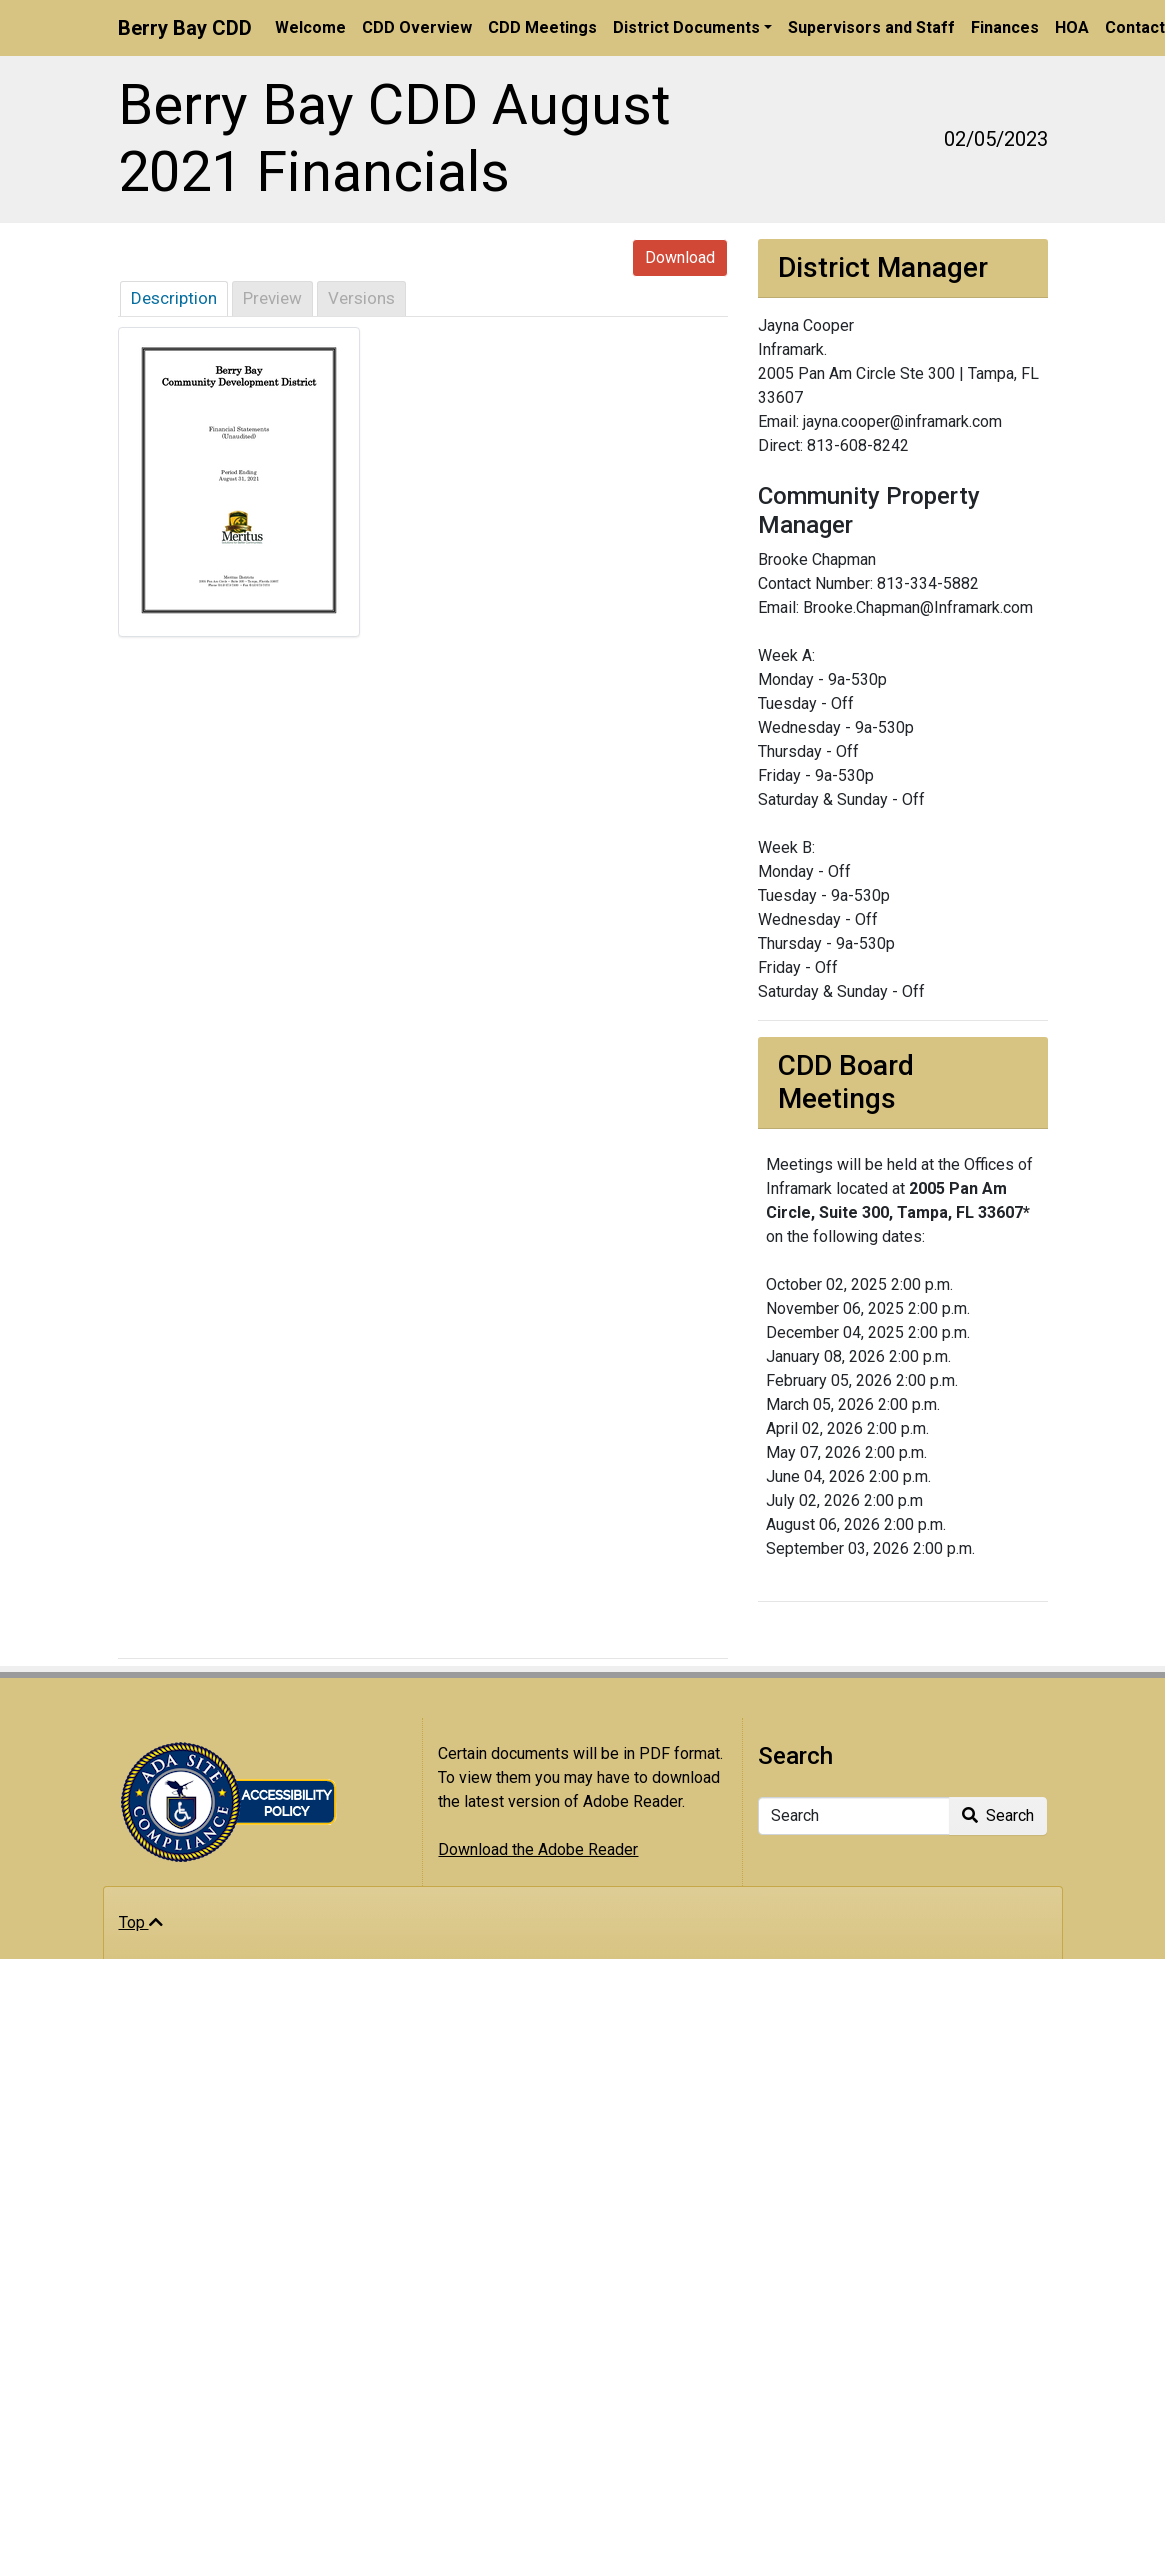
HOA (1072, 27)
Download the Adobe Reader (538, 1849)
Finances (1005, 27)
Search (998, 1815)
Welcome (310, 27)
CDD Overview (417, 27)
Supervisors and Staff (871, 27)
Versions (361, 298)
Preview (272, 298)
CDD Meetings (542, 27)
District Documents (686, 27)
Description (174, 298)
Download (680, 257)
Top (141, 1922)
